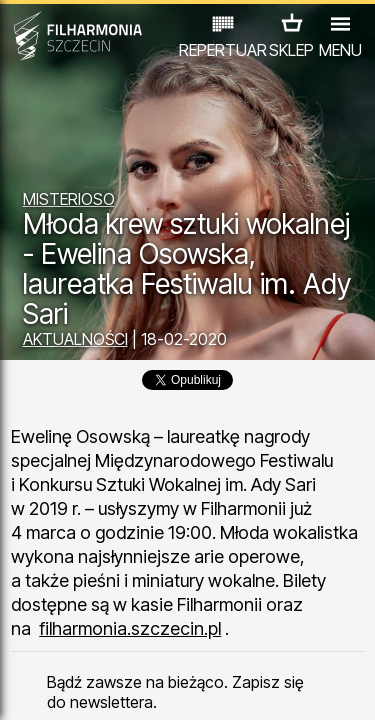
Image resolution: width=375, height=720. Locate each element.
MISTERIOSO (69, 199)
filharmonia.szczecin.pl (130, 628)
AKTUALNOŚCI (75, 339)
